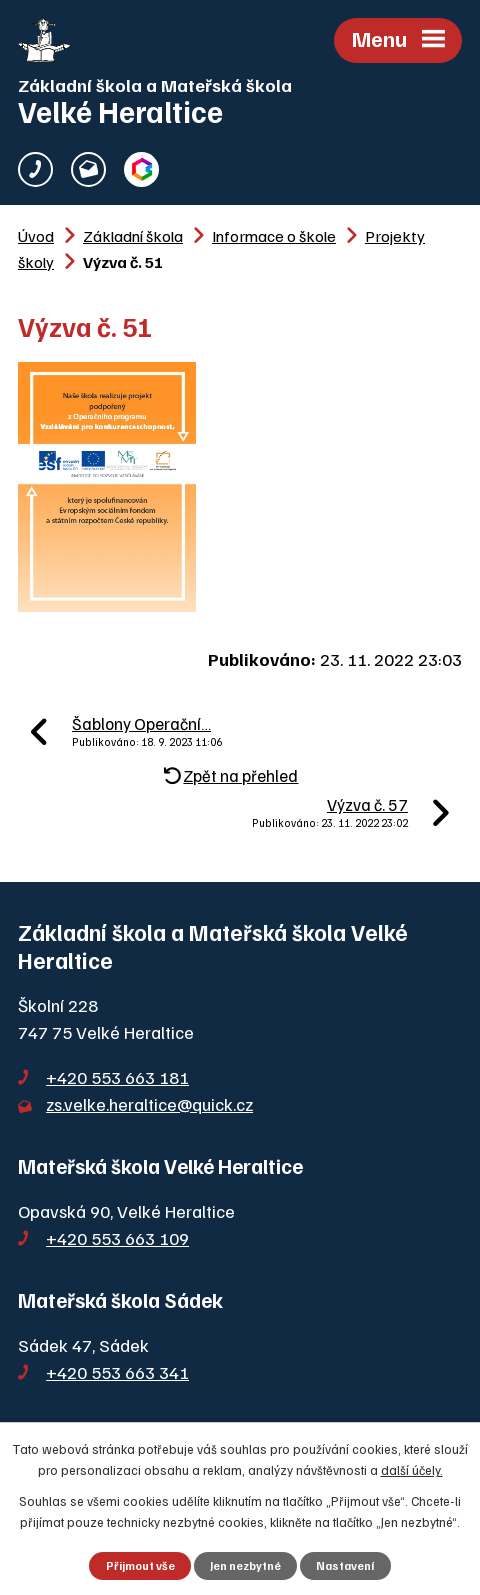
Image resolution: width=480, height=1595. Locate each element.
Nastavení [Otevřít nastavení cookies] (345, 1565)
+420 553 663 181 (117, 1077)
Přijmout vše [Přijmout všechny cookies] (140, 1565)
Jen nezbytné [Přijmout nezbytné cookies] (245, 1565)
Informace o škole (274, 235)
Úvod (36, 235)
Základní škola (133, 235)
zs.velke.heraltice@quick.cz (149, 1104)
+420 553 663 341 (117, 1372)
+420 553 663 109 (117, 1238)
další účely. (412, 1470)
